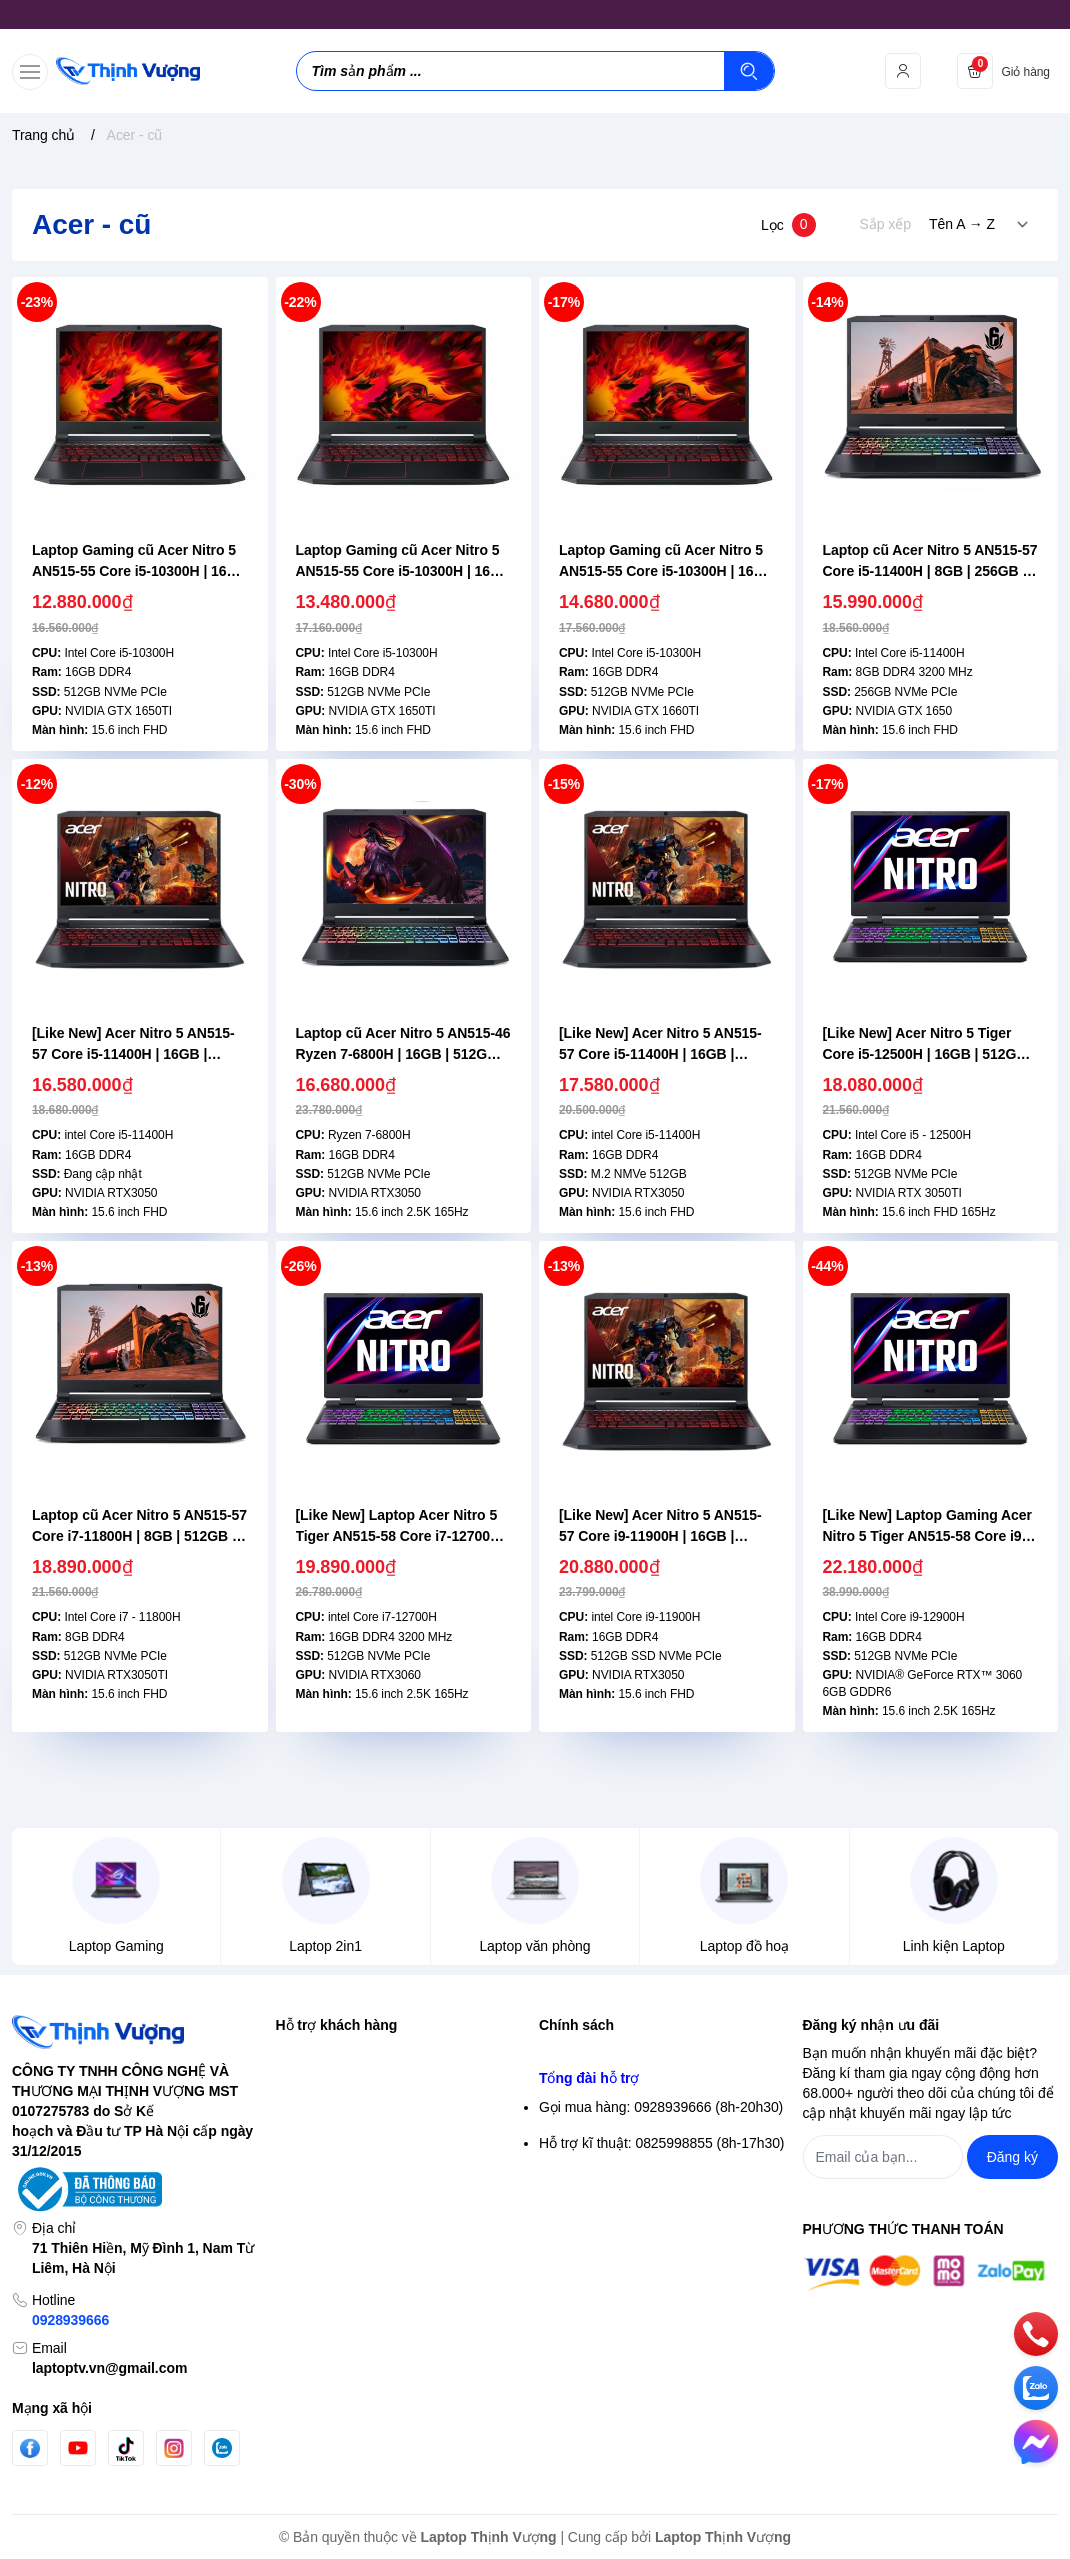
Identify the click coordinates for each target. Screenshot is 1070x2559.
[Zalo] (222, 2448)
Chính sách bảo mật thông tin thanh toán (664, 2090)
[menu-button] (30, 72)
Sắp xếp (885, 224)
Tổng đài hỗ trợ (589, 2278)
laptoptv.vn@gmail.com (109, 2368)
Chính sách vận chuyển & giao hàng (651, 2162)
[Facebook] (30, 2448)
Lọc (788, 225)
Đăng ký (301, 2126)
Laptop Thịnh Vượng (489, 2537)
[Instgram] (174, 2448)
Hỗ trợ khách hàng (337, 2025)
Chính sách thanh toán (609, 2198)
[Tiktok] (126, 2448)
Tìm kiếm (304, 2054)
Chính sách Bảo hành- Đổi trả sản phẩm (663, 2234)
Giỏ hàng (304, 2162)
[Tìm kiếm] (749, 71)
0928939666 (70, 2320)
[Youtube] (78, 2448)
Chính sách (576, 2025)
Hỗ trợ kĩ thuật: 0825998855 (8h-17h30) (661, 2343)
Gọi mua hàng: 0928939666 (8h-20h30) (661, 2307)
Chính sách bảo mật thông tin (630, 2054)
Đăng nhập (310, 2090)
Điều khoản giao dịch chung (625, 2126)
